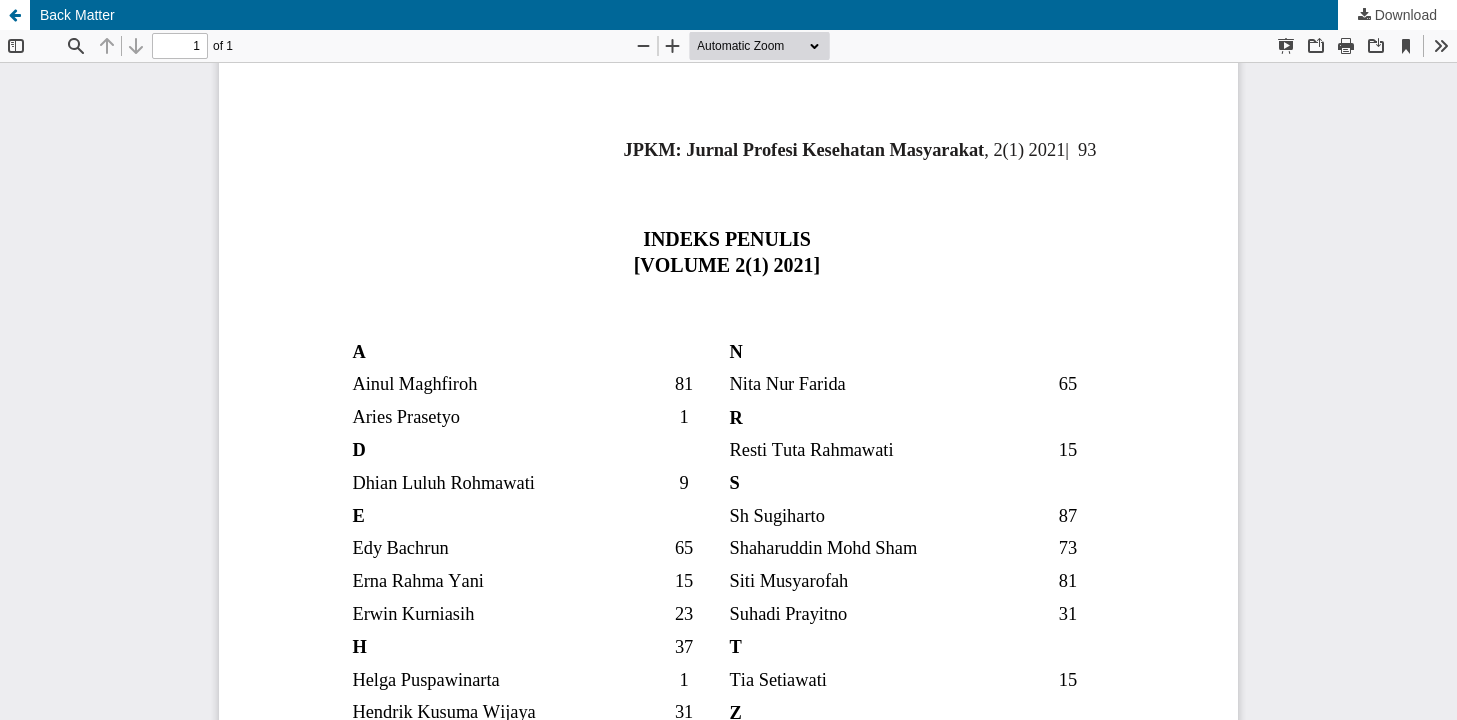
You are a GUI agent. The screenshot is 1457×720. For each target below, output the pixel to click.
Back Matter (77, 15)
